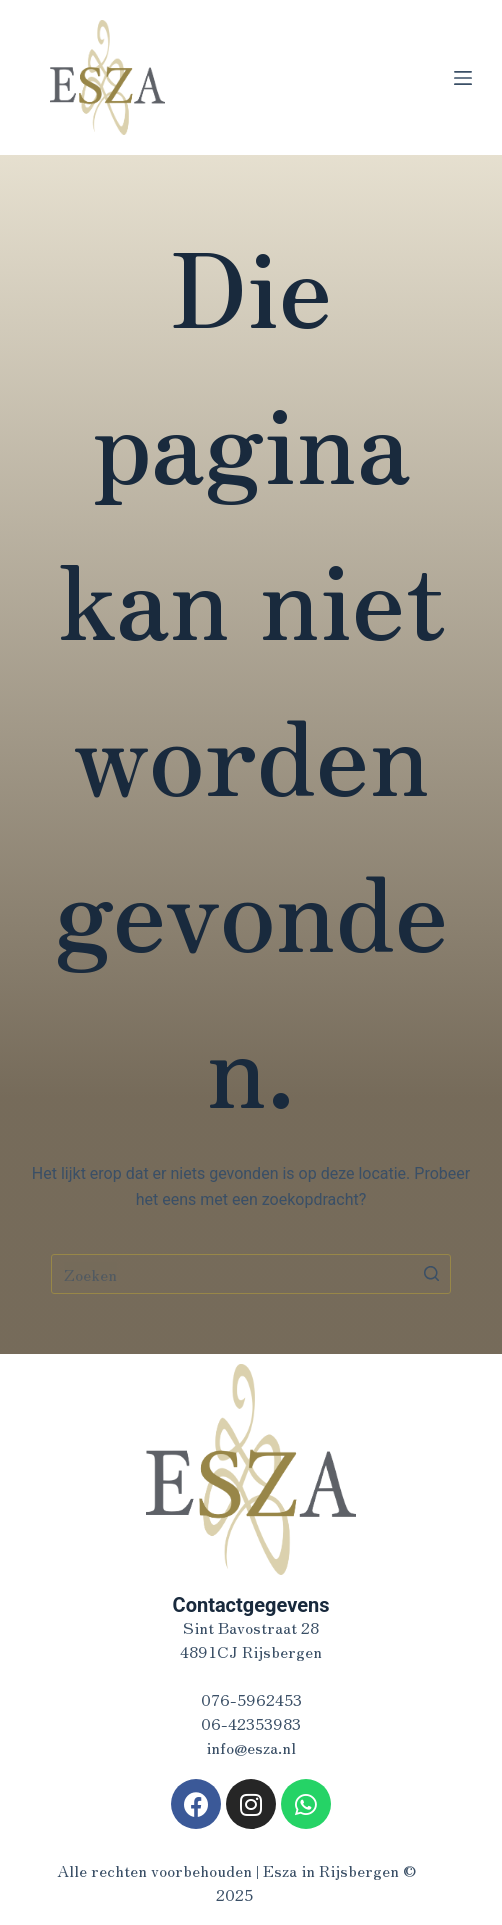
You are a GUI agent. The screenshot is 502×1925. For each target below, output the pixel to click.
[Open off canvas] (463, 78)
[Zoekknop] (431, 1274)
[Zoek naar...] (251, 1274)
